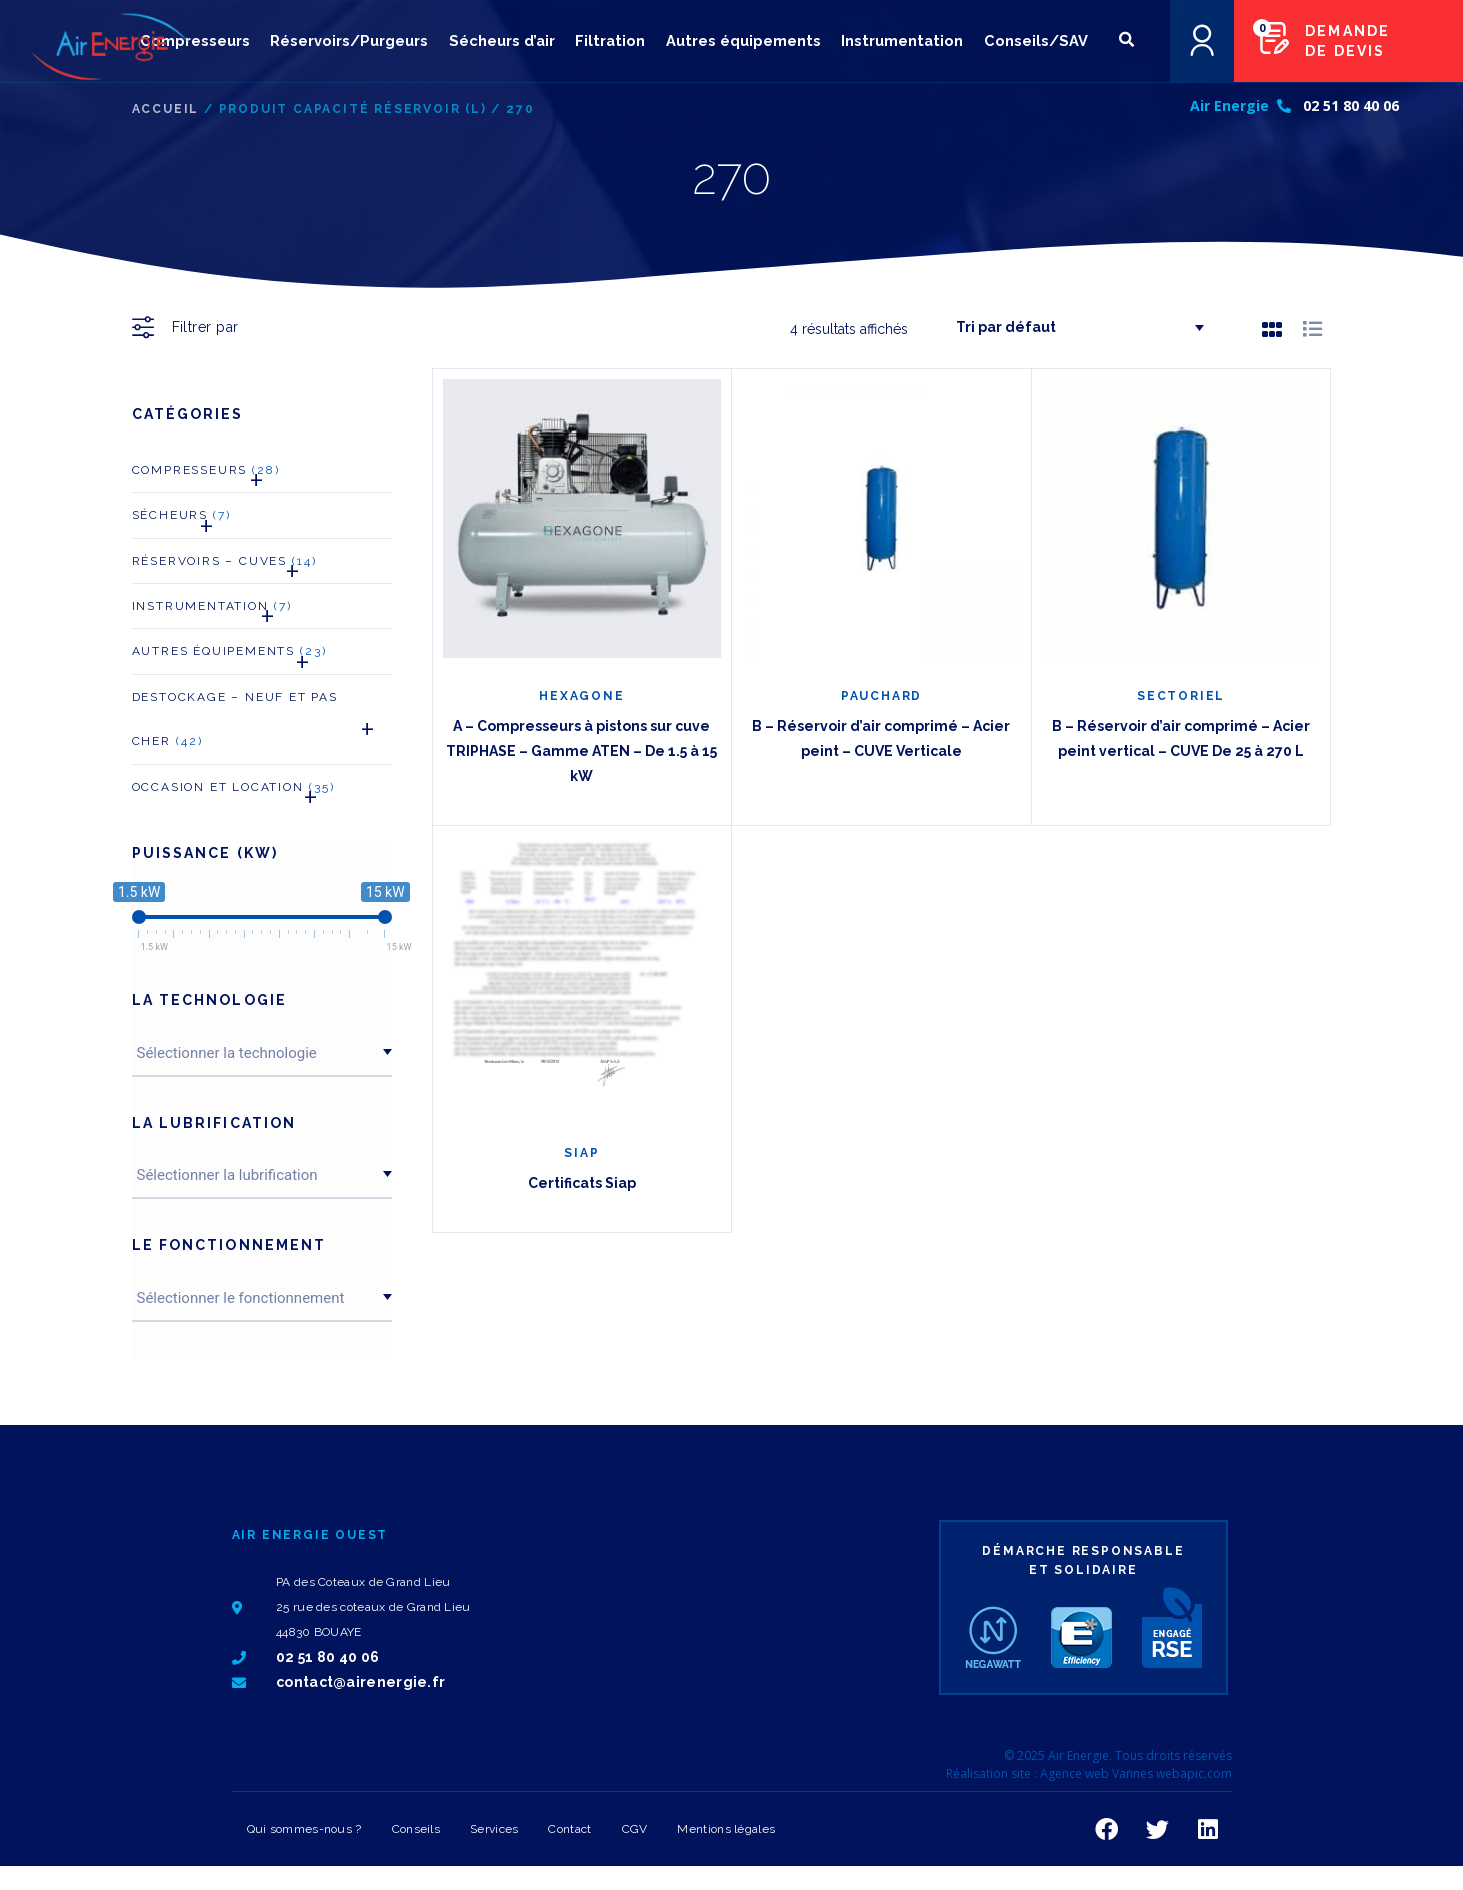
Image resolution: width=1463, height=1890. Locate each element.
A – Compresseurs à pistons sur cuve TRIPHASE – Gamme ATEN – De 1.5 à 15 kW (581, 751)
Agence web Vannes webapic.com (1136, 1773)
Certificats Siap (582, 1183)
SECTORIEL (1181, 696)
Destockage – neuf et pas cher (262, 725)
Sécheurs (182, 520)
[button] (1126, 41)
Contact (569, 1829)
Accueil (166, 109)
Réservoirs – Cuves (225, 566)
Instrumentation (212, 611)
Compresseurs (206, 475)
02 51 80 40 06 (1351, 108)
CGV (635, 1829)
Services (494, 1829)
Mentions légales (726, 1829)
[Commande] (1072, 327)
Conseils (416, 1829)
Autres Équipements (230, 656)
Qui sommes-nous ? (304, 1829)
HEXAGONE (581, 696)
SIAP (581, 1153)
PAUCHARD (881, 696)
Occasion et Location (233, 792)
